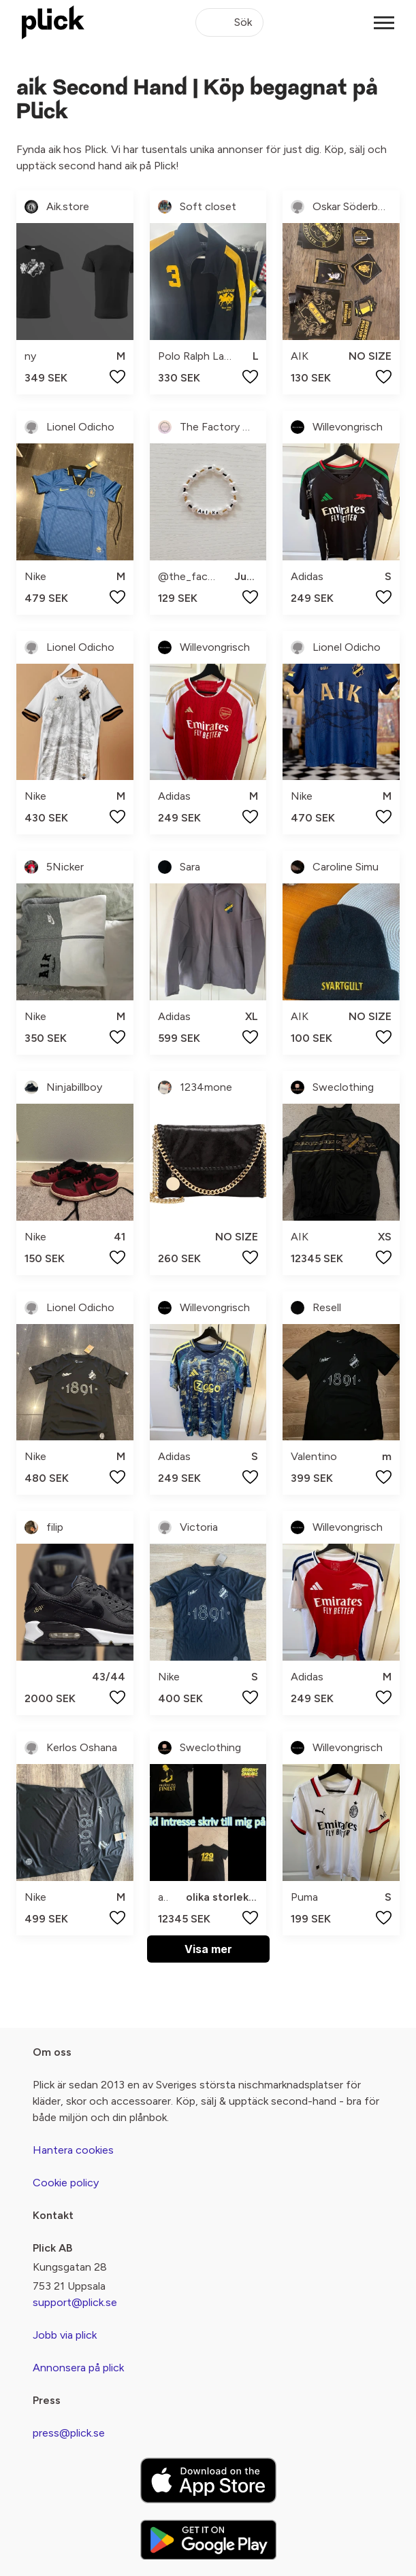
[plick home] (53, 22)
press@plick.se (69, 2432)
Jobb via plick (65, 2334)
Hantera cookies (73, 2149)
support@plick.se (75, 2302)
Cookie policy (66, 2182)
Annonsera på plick (78, 2367)
